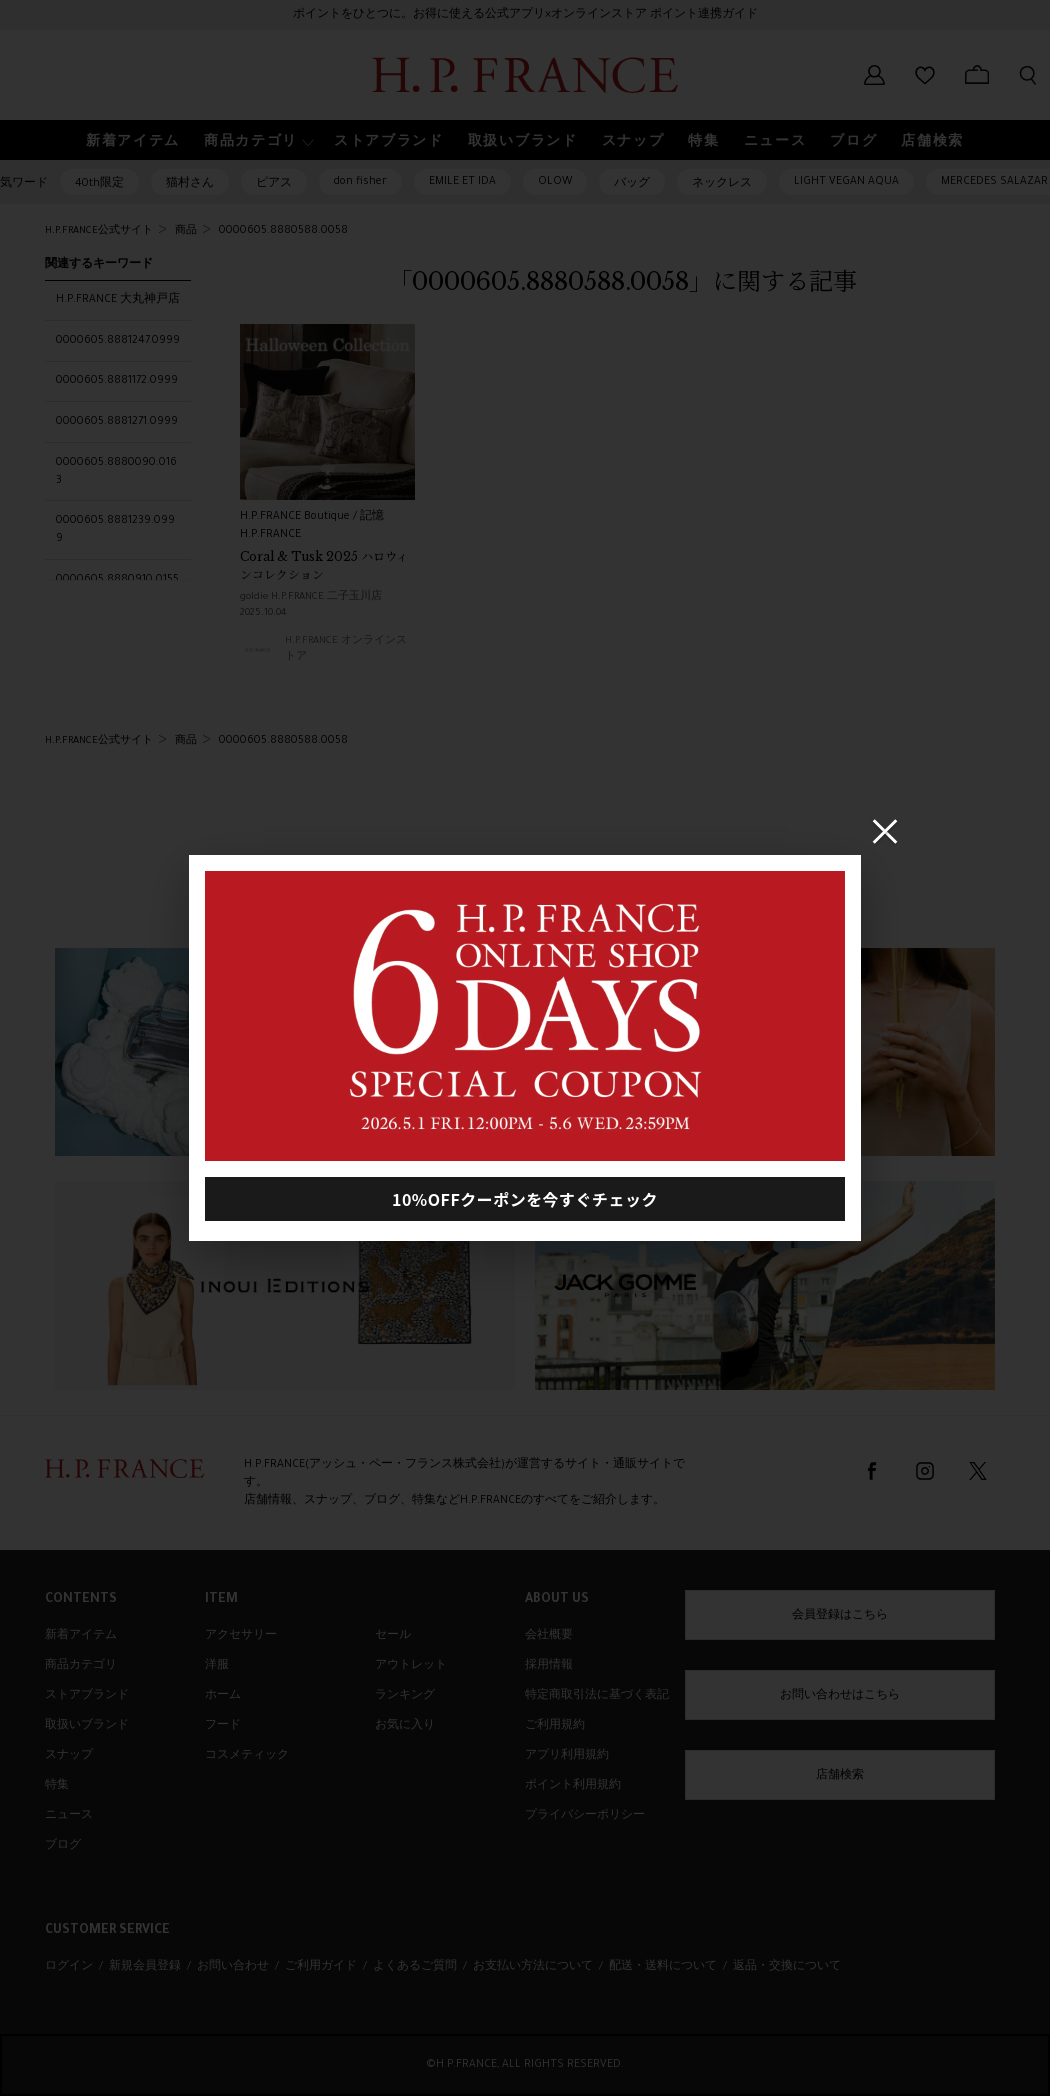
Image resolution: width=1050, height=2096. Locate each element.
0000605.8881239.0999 (115, 530)
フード (223, 1726)
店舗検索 (840, 1776)
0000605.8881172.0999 (117, 381)
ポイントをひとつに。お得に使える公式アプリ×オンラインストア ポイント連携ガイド (525, 15)
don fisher (360, 182)
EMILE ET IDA (462, 182)
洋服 (217, 1666)
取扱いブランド (87, 1726)
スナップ (69, 1756)
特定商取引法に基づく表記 (597, 1696)
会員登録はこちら (840, 1616)
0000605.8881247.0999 (118, 341)
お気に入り (405, 1726)
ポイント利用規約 (573, 1786)
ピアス (274, 184)
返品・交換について (787, 1967)
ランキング (405, 1696)
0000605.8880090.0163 (116, 472)
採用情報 (549, 1666)
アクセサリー (241, 1636)
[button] (257, 140)
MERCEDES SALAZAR (994, 182)
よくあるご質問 (415, 1967)
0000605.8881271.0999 (117, 422)
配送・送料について (663, 1967)
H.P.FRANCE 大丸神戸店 (118, 300)
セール (393, 1636)
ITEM (221, 1600)
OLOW (555, 182)
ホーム (223, 1696)
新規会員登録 (145, 1967)
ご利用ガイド (321, 1967)
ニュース (69, 1816)
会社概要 (549, 1636)
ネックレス (722, 184)
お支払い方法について (533, 1967)
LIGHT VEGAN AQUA (846, 182)
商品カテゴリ (81, 1666)
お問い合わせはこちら (840, 1696)
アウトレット (411, 1666)
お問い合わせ (233, 1967)
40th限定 (99, 184)
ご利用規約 (555, 1726)
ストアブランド (87, 1696)
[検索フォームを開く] (1028, 75)
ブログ (63, 1846)
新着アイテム (81, 1636)
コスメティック (247, 1756)
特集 (57, 1786)
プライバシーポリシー (585, 1816)
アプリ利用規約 (567, 1756)
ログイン (69, 1967)
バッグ (632, 184)
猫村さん (190, 184)
